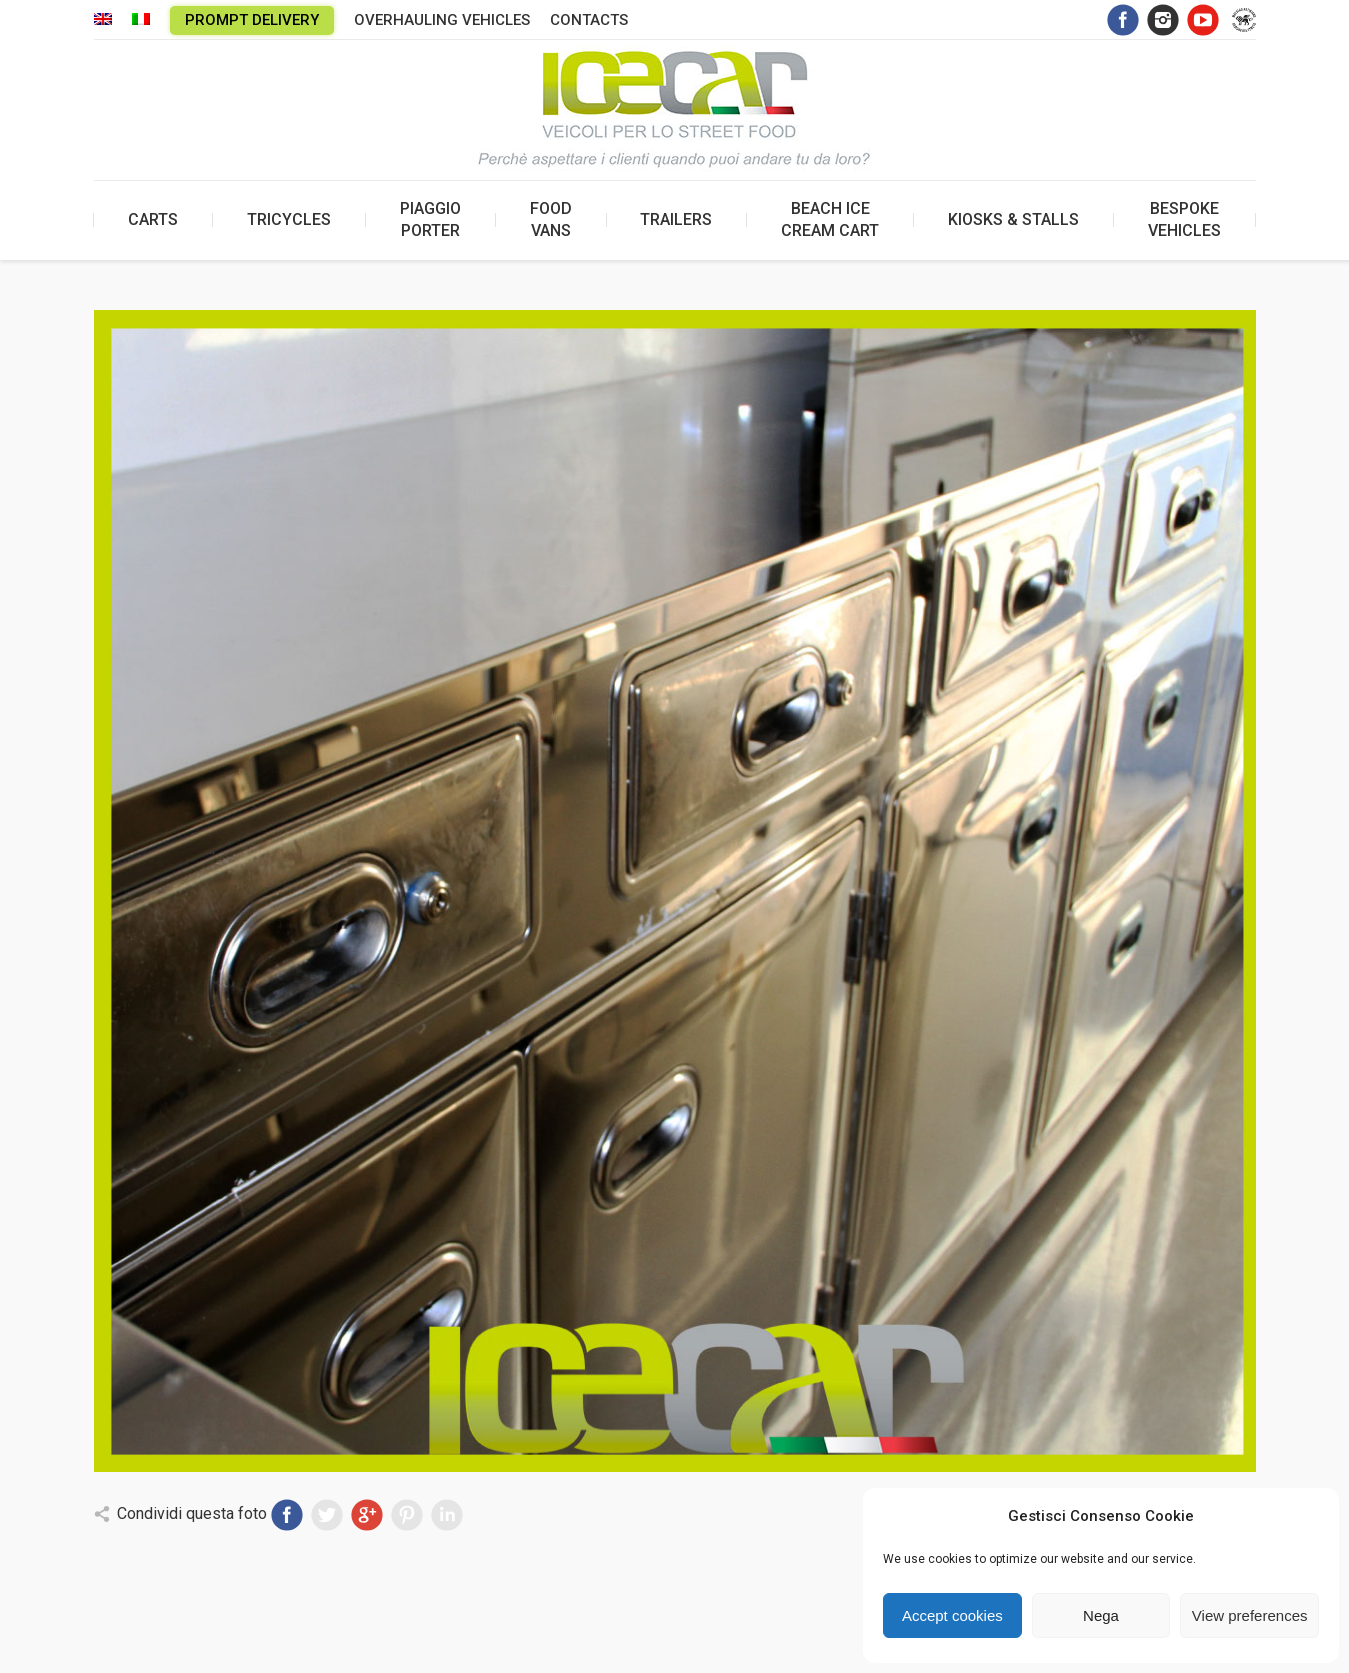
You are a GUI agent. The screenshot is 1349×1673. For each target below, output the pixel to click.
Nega (1101, 1615)
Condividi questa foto (192, 1513)
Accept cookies (952, 1615)
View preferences (1250, 1615)
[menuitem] (103, 20)
